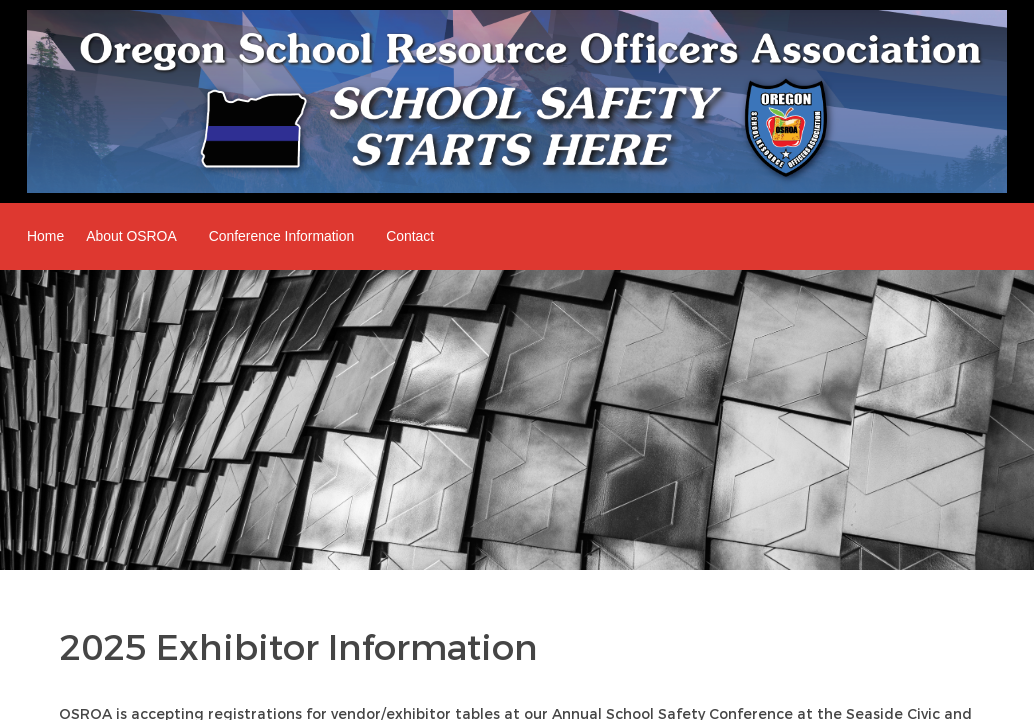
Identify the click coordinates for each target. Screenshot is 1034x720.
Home (45, 236)
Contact (410, 236)
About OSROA (131, 236)
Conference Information (282, 236)
